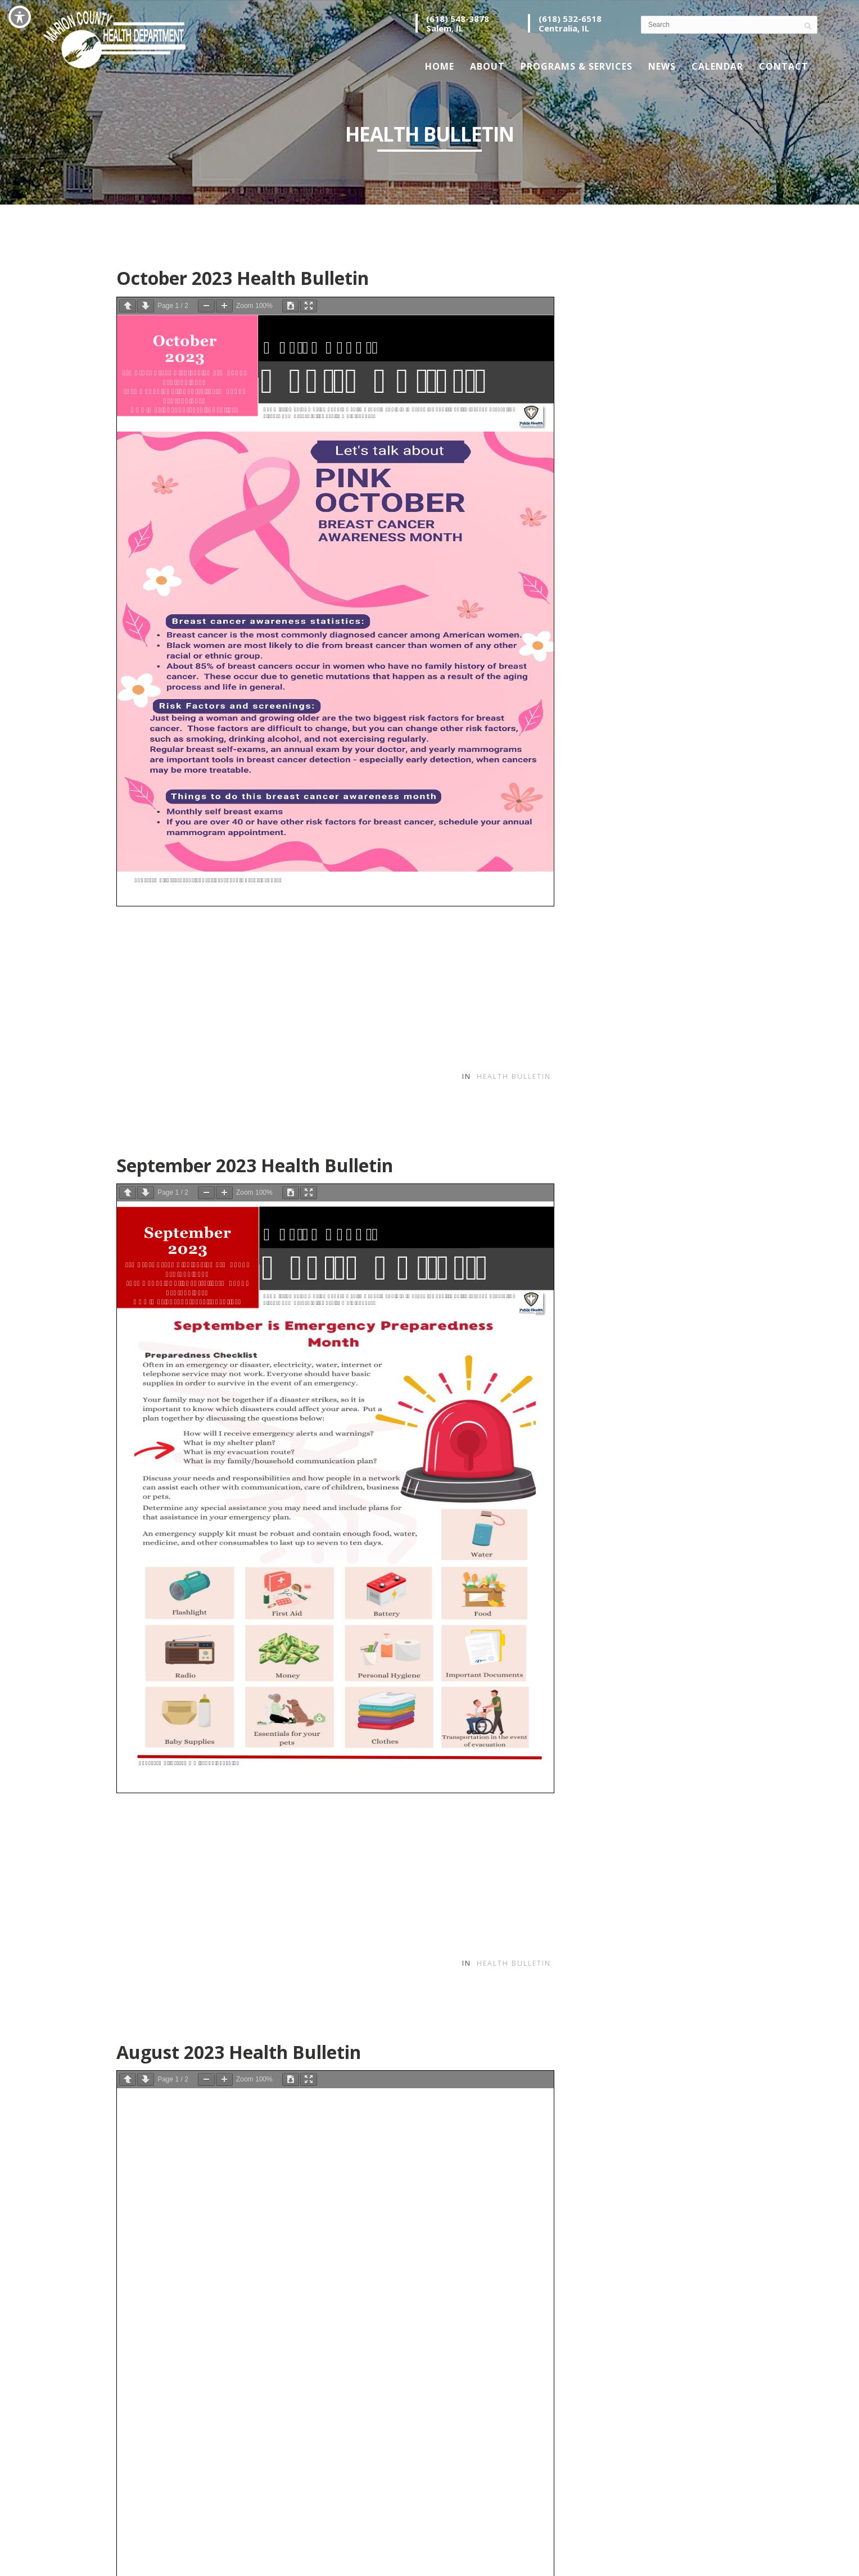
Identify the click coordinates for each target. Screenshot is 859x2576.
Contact (783, 66)
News (662, 66)
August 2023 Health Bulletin (238, 2052)
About (487, 66)
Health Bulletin (514, 1076)
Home (439, 66)
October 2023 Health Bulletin (242, 278)
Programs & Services (576, 66)
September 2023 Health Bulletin (254, 1165)
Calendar (717, 66)
